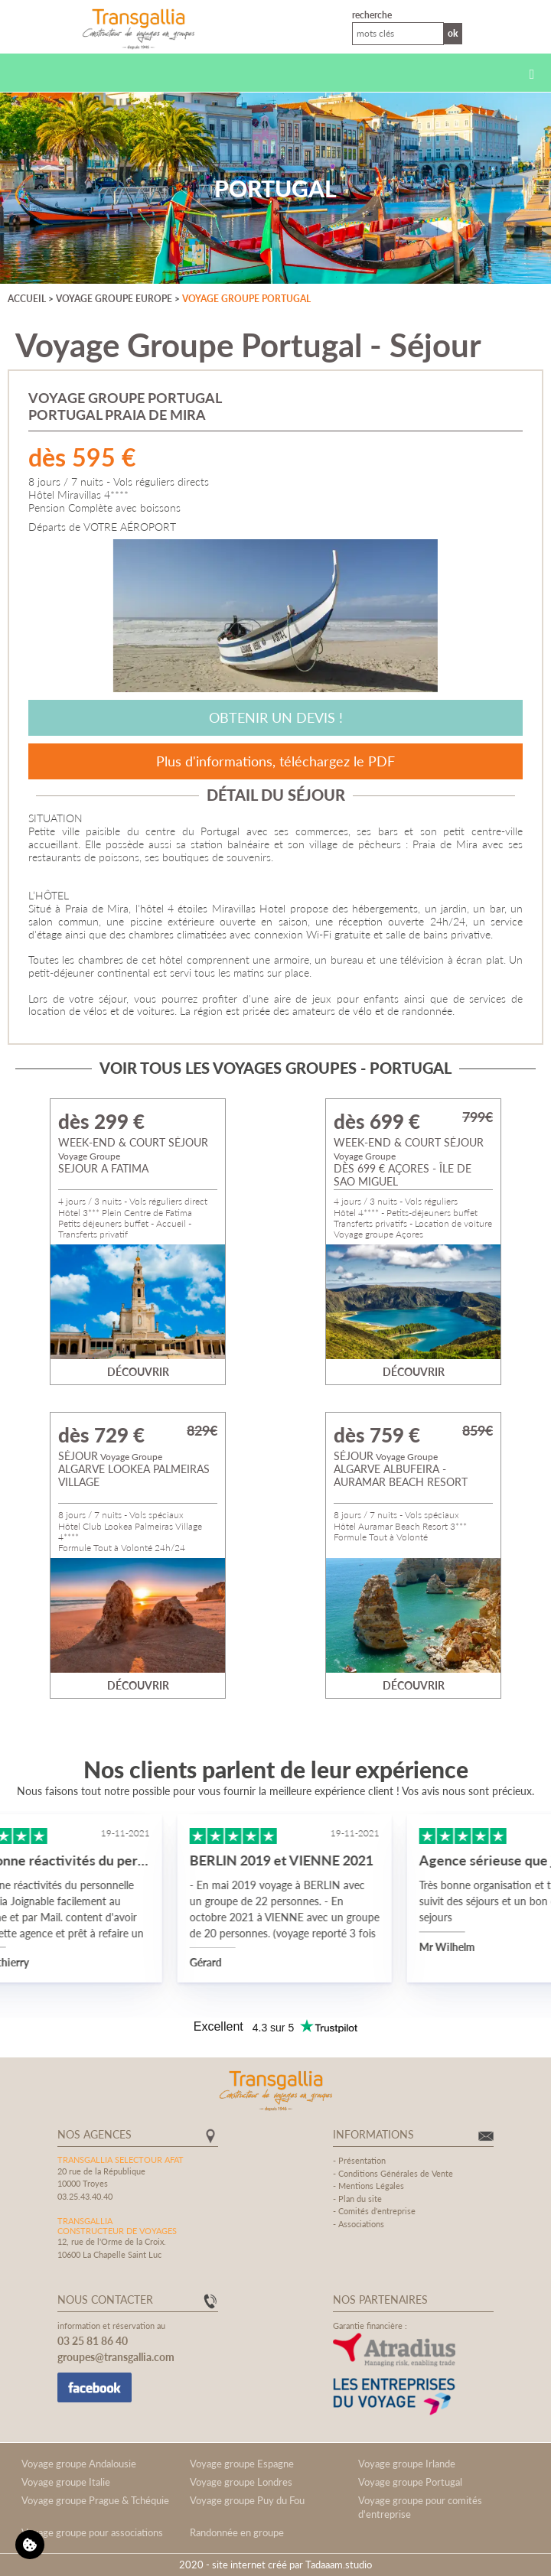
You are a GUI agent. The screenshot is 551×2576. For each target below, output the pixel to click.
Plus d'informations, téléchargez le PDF (275, 761)
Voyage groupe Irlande (406, 2463)
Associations (361, 2224)
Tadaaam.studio (338, 2564)
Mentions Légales (371, 2186)
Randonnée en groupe (237, 2532)
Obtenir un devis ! (276, 717)
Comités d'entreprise (377, 2211)
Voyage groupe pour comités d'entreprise (420, 2507)
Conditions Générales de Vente (395, 2173)
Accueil (27, 298)
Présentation (362, 2160)
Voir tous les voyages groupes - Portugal (275, 1068)
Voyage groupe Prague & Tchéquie (95, 2500)
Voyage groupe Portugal (246, 298)
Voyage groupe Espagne (242, 2463)
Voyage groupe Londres (241, 2482)
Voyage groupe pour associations (92, 2532)
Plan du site (360, 2199)
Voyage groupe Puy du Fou (247, 2500)
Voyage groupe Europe (114, 298)
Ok (453, 33)
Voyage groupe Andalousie (78, 2463)
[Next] (500, 616)
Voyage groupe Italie (65, 2482)
